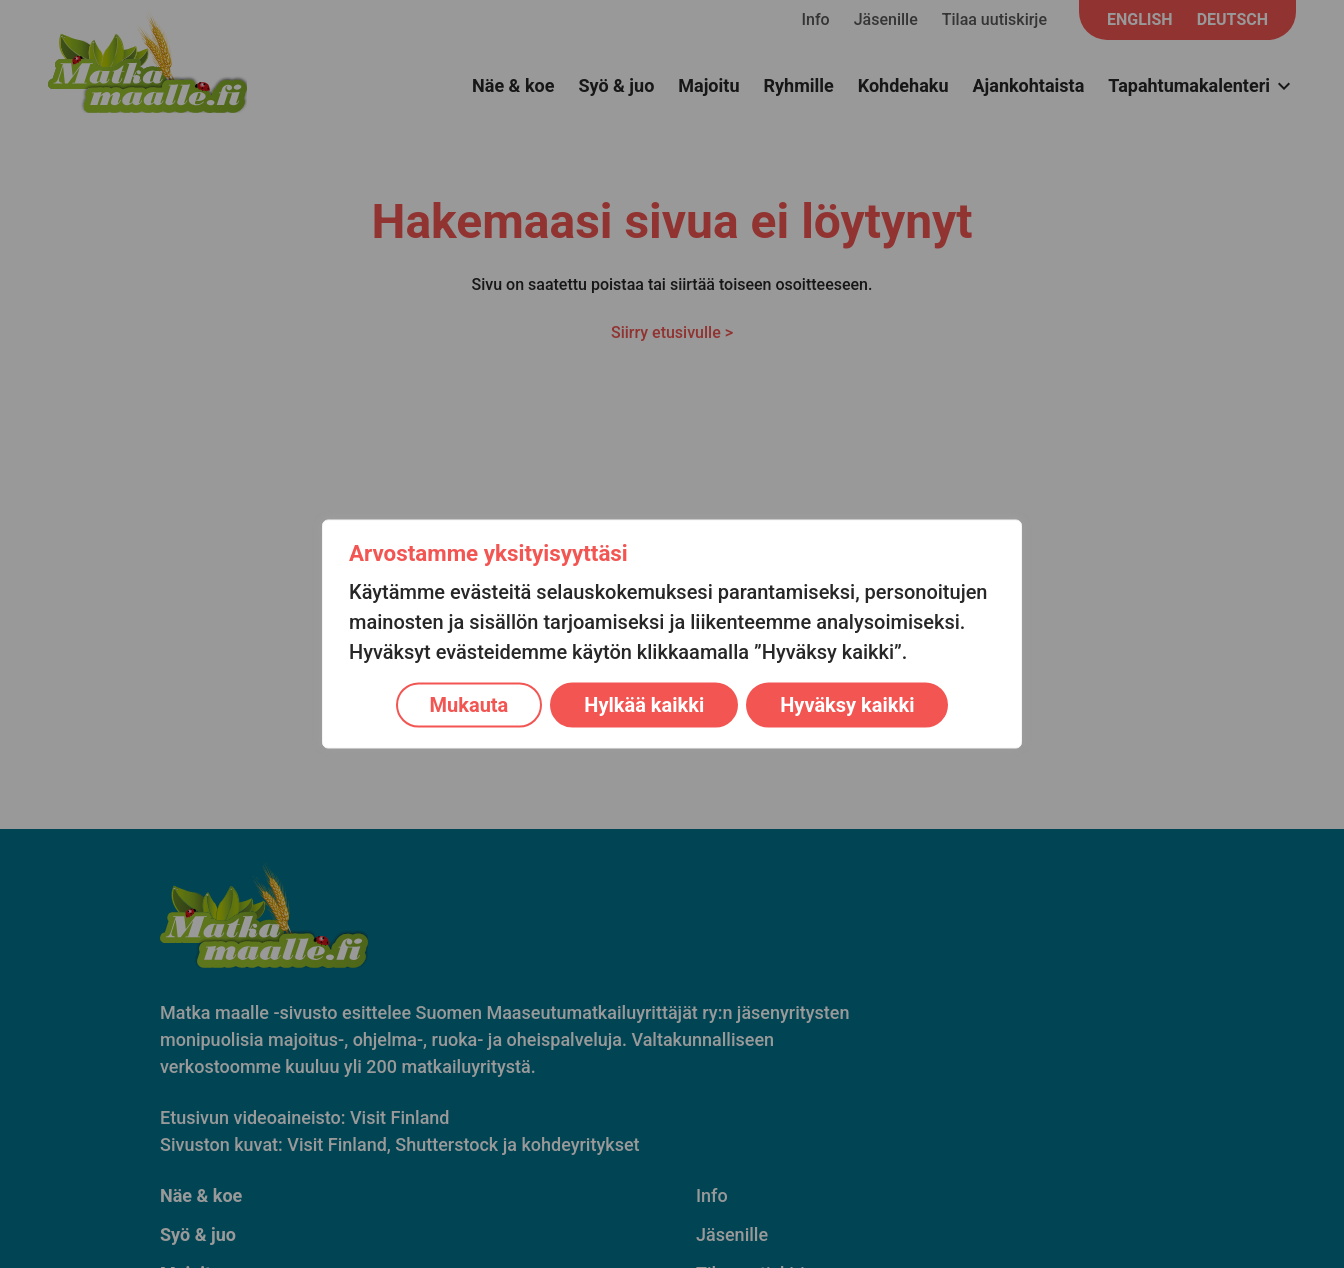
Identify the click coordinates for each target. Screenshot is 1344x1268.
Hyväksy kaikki (847, 705)
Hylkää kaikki (644, 705)
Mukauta (469, 705)
